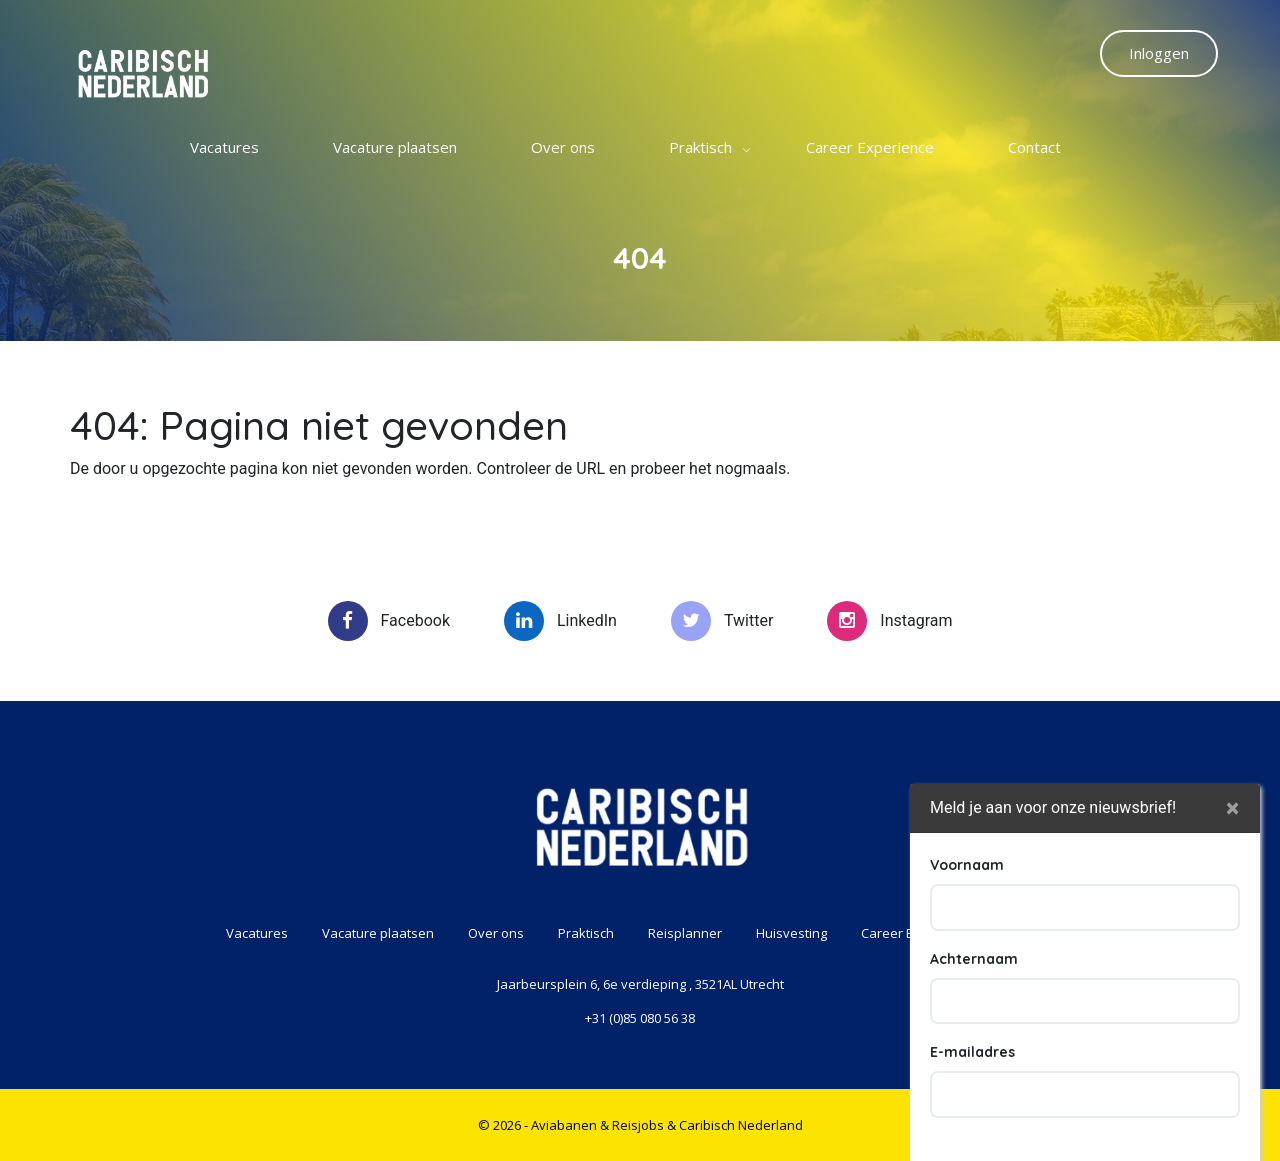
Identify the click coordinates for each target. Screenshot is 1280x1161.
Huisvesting (791, 933)
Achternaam (974, 1111)
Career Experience (870, 147)
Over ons (563, 147)
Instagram (889, 621)
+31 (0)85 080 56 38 (640, 1018)
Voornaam (967, 1017)
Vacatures (224, 147)
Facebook (389, 621)
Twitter (722, 621)
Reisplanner (685, 933)
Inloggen (1159, 53)
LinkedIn (560, 621)
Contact (1034, 147)
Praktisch (700, 147)
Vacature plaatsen (395, 147)
